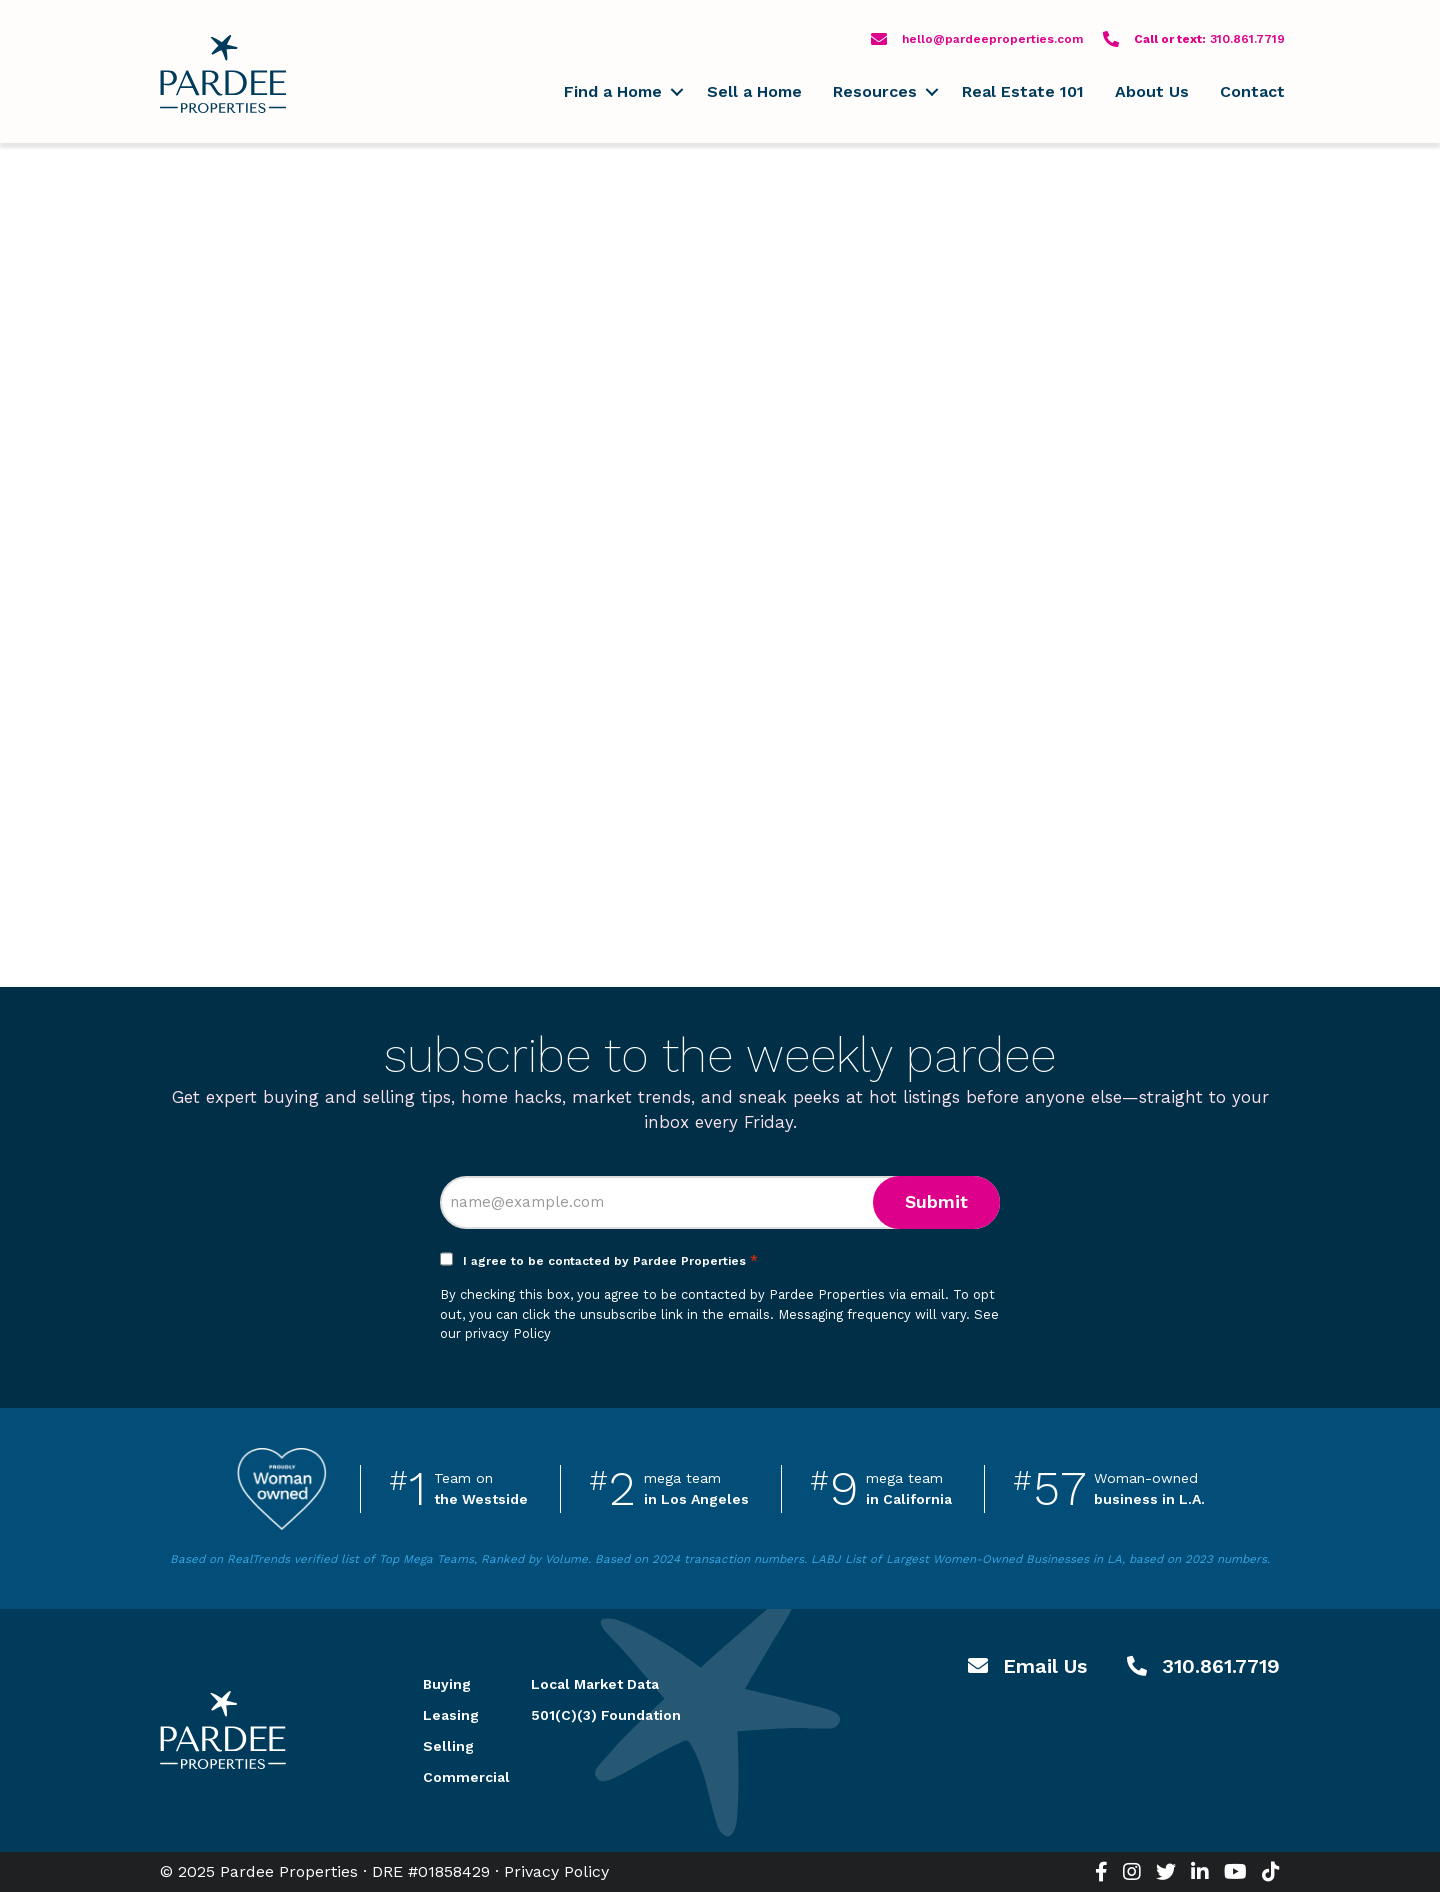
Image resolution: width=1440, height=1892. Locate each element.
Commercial (453, 1777)
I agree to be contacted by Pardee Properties (610, 1261)
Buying (447, 1684)
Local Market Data (595, 1684)
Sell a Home (754, 91)
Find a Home (613, 91)
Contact (1252, 91)
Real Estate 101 (1023, 91)
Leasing (451, 1715)
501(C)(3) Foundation (606, 1715)
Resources (875, 91)
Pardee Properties (223, 74)
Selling (448, 1746)
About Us (1152, 91)
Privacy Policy (556, 1871)
